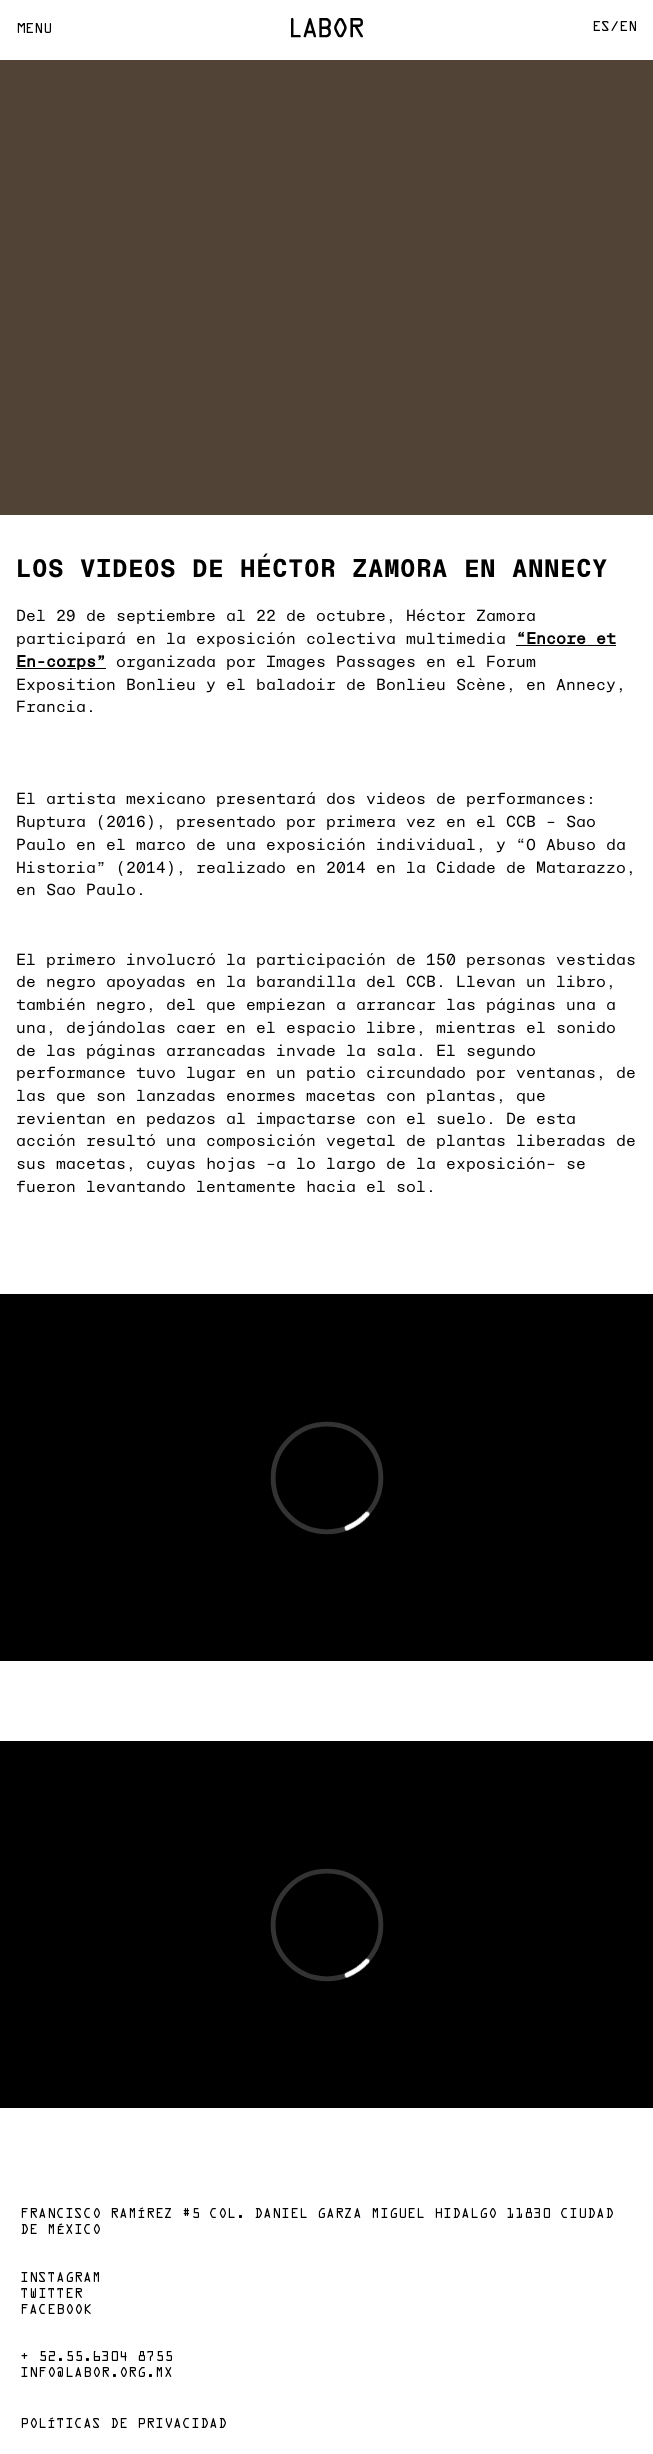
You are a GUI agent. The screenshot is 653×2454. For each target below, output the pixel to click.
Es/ (605, 27)
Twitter (51, 2295)
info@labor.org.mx (96, 2374)
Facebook (56, 2311)
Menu (34, 29)
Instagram (60, 2279)
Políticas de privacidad (123, 2425)
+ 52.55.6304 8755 (96, 2358)
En (628, 27)
